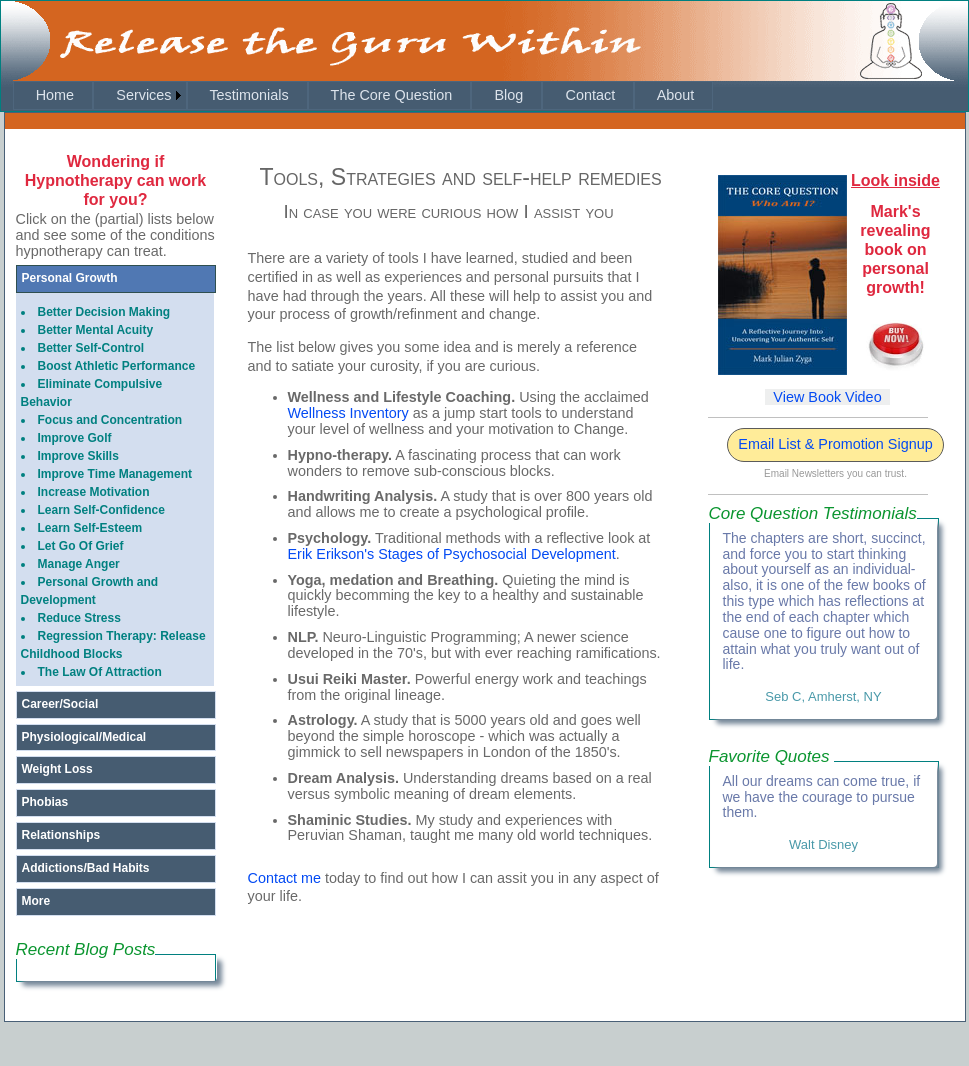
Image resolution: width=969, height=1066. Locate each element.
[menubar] (363, 95)
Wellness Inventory (348, 413)
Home (53, 95)
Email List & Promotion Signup (835, 444)
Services (133, 95)
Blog (507, 95)
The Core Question (389, 95)
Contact (589, 95)
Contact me (285, 878)
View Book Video (827, 397)
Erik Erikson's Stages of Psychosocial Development (452, 554)
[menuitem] (53, 95)
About (674, 95)
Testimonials (247, 95)
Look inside (895, 180)
